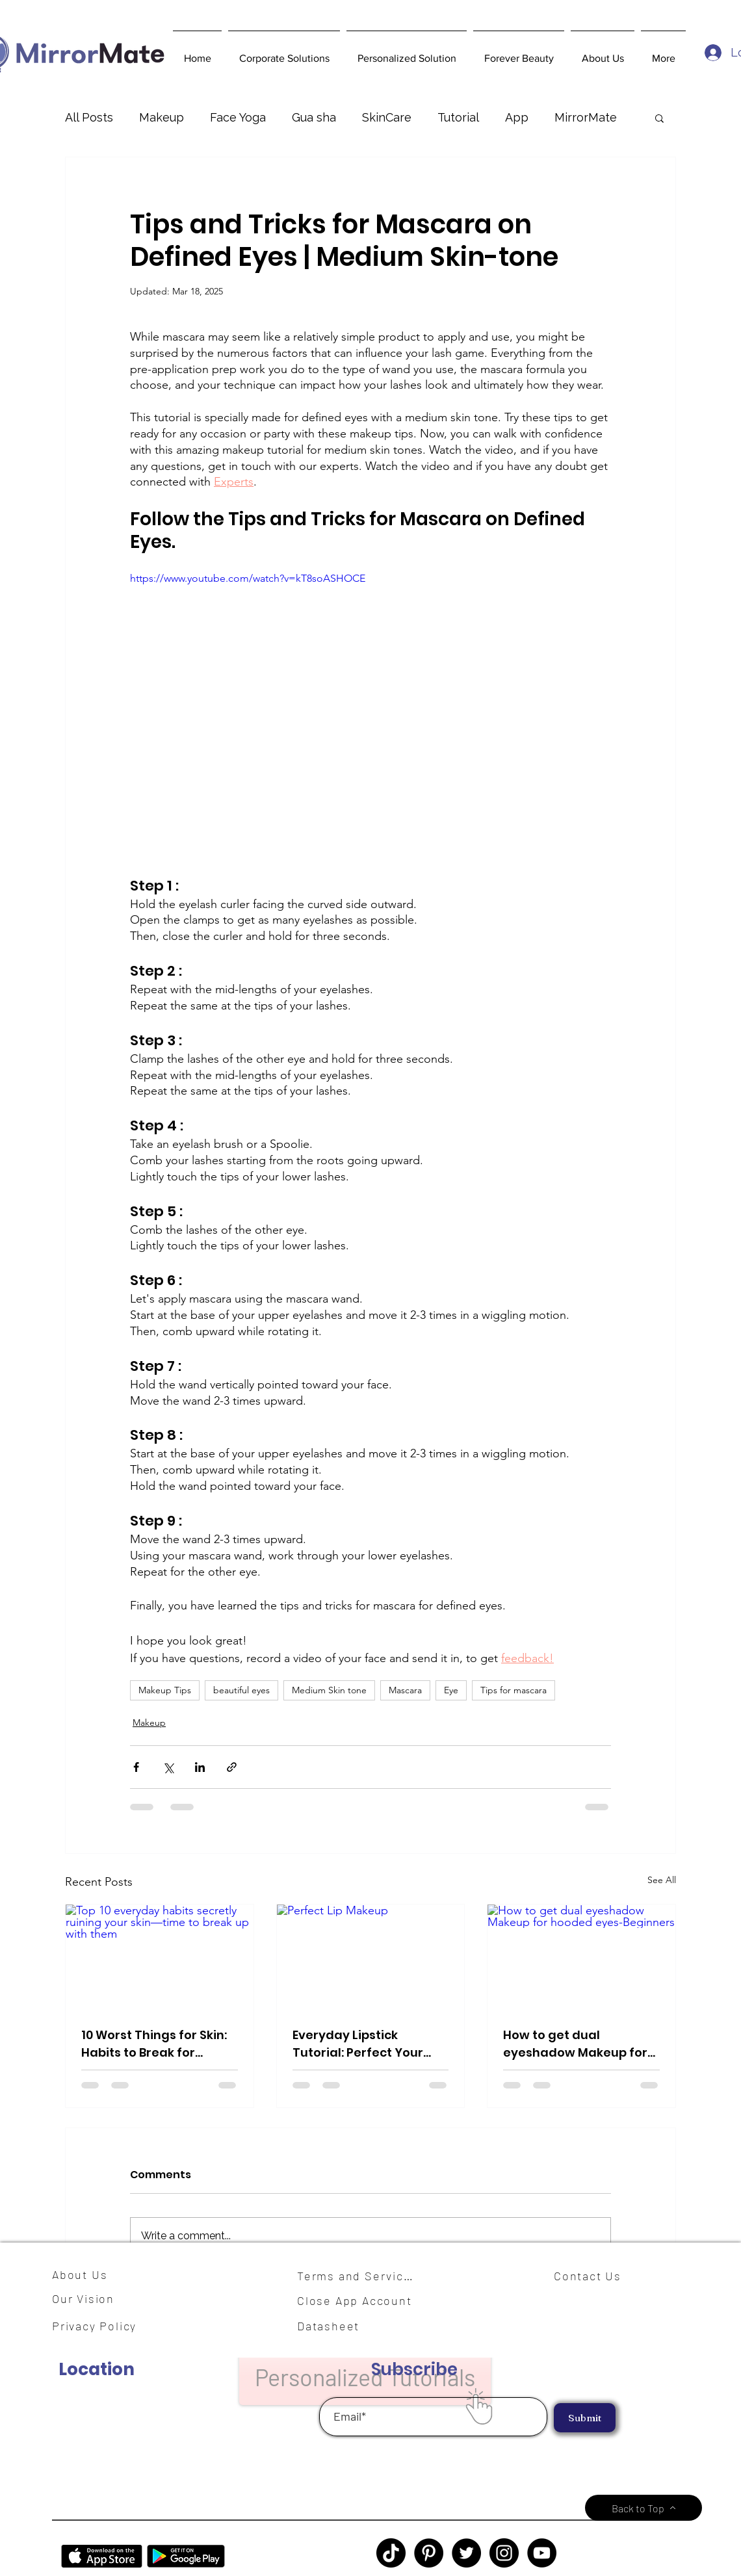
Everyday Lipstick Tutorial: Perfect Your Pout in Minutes (357, 2044)
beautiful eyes (241, 1690)
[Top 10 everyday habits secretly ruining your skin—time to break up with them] (160, 1957)
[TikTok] (391, 2553)
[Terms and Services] (359, 2275)
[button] (284, 53)
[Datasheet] (336, 2325)
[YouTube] (541, 2553)
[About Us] (84, 2274)
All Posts (89, 117)
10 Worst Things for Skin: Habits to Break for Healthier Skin (154, 2044)
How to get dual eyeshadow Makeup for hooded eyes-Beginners (577, 2044)
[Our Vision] (88, 2299)
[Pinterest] (428, 2553)
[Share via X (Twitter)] (168, 1767)
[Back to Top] (643, 2508)
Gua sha (314, 117)
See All (661, 1880)
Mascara (405, 1690)
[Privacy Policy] (101, 2325)
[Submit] (585, 2417)
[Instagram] (504, 2553)
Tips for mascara (513, 1690)
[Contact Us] (593, 2275)
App (516, 117)
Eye (451, 1690)
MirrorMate (585, 117)
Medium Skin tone (329, 1690)
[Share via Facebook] (136, 1767)
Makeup (161, 117)
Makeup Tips (164, 1690)
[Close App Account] (362, 2300)
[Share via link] (232, 1767)
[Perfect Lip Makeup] (371, 1957)
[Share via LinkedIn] (200, 1767)
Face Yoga (238, 117)
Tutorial (458, 117)
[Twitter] (466, 2553)
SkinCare (386, 117)
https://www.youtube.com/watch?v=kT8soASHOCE (247, 578)
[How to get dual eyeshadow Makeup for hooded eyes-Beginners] (581, 1957)
